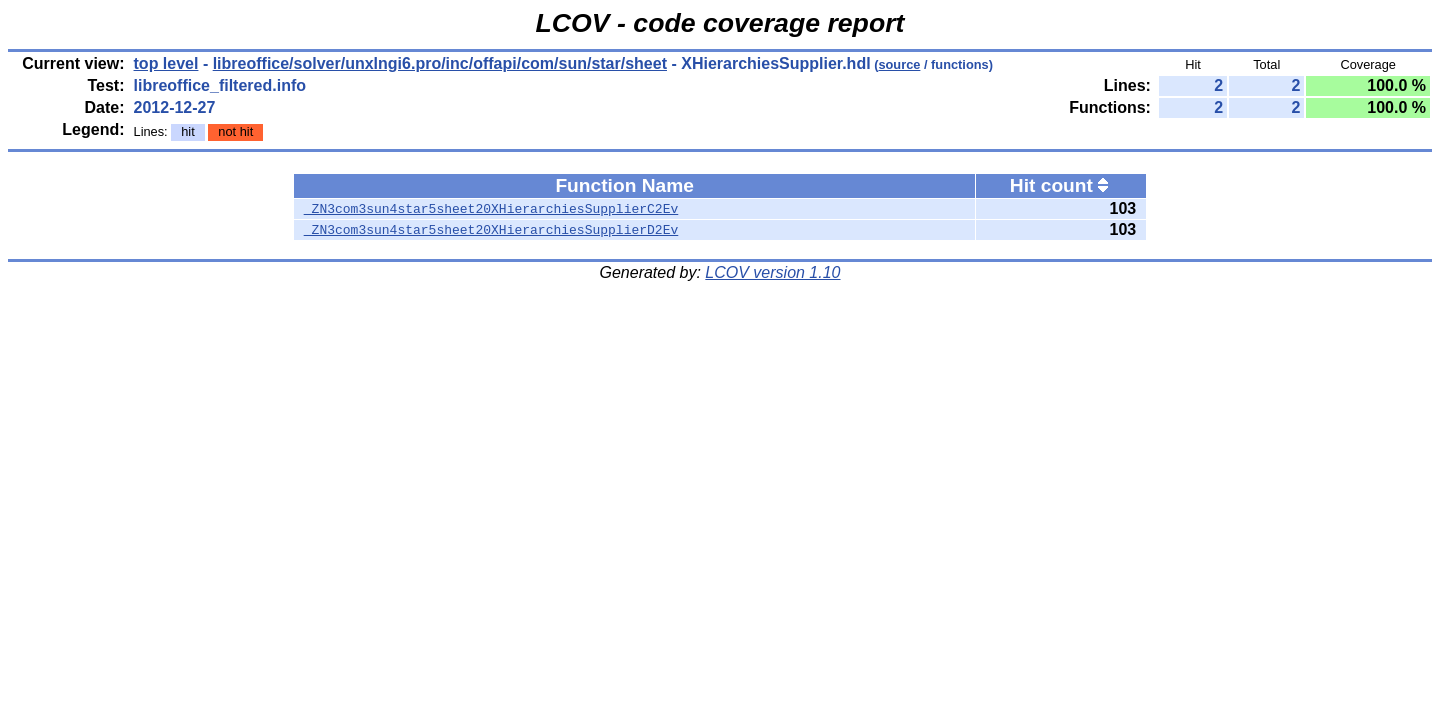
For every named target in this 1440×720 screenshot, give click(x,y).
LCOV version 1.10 (772, 272)
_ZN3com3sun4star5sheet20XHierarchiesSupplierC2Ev (491, 209)
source (899, 64)
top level (166, 63)
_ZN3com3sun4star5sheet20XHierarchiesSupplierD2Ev (491, 230)
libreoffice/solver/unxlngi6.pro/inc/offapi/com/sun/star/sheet (440, 63)
